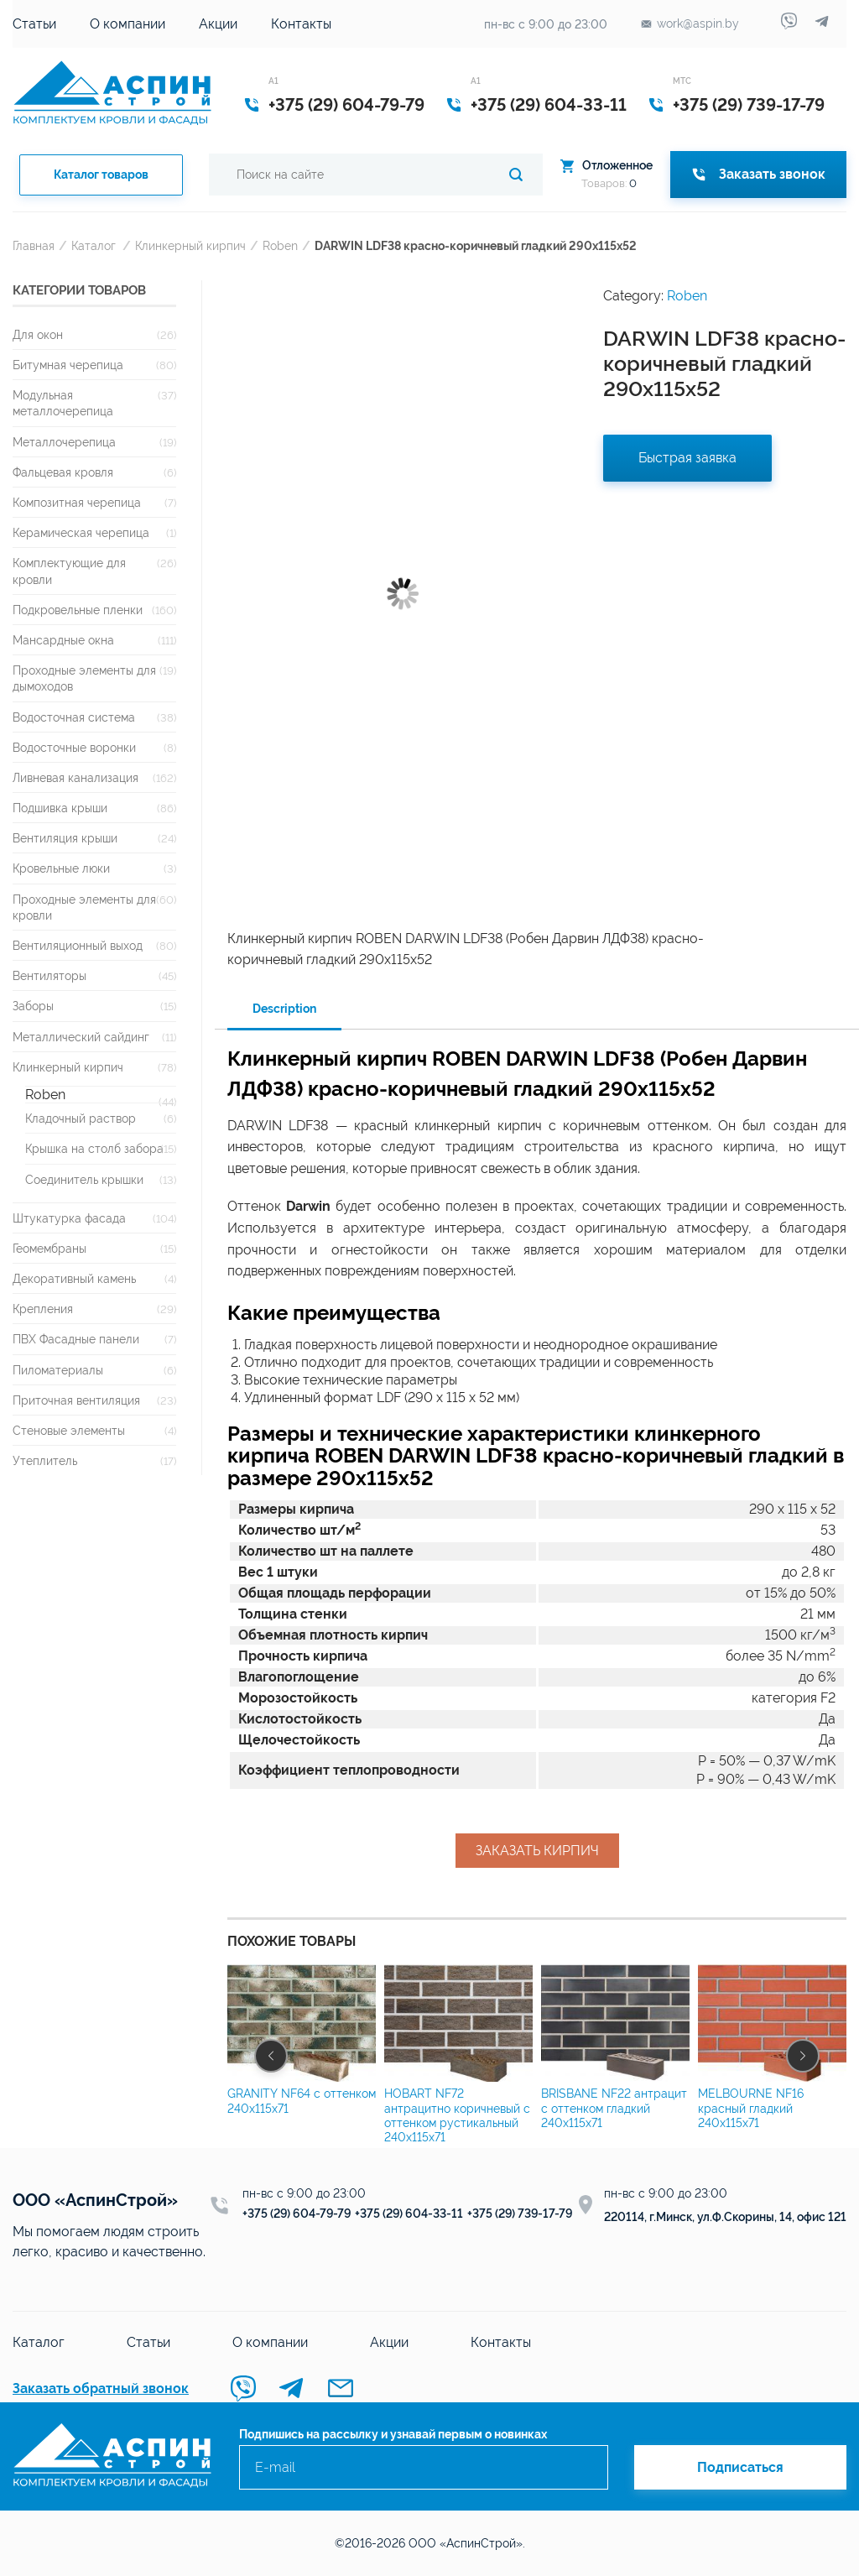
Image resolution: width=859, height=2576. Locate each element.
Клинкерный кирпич (190, 245)
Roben (280, 245)
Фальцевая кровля (63, 472)
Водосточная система (74, 717)
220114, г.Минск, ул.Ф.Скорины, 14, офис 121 (725, 2217)
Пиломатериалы (58, 1370)
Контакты (301, 24)
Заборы (33, 1006)
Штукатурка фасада (69, 1218)
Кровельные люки (61, 868)
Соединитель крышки (84, 1179)
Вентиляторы (49, 975)
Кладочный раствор (80, 1118)
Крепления (43, 1308)
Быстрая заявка (687, 458)
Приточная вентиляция (76, 1400)
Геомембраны (49, 1248)
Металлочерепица (64, 442)
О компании (127, 24)
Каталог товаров (101, 174)
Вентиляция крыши (65, 838)
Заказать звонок (758, 174)
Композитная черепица (77, 502)
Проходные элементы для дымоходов (84, 678)
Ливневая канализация (75, 777)
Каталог (93, 245)
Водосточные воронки (74, 747)
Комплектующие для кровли (69, 570)
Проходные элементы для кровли (84, 907)
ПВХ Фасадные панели (76, 1339)
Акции (218, 24)
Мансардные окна (63, 640)
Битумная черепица (68, 364)
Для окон (38, 334)
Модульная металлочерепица (63, 403)
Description (284, 1008)
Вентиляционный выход (78, 945)
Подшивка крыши (60, 807)
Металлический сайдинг (81, 1037)
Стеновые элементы (69, 1430)
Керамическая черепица (81, 532)
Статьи (34, 24)
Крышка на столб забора (94, 1148)
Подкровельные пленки (78, 609)
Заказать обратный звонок (101, 2388)
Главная (34, 245)
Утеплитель (45, 1460)
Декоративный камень (74, 1278)
